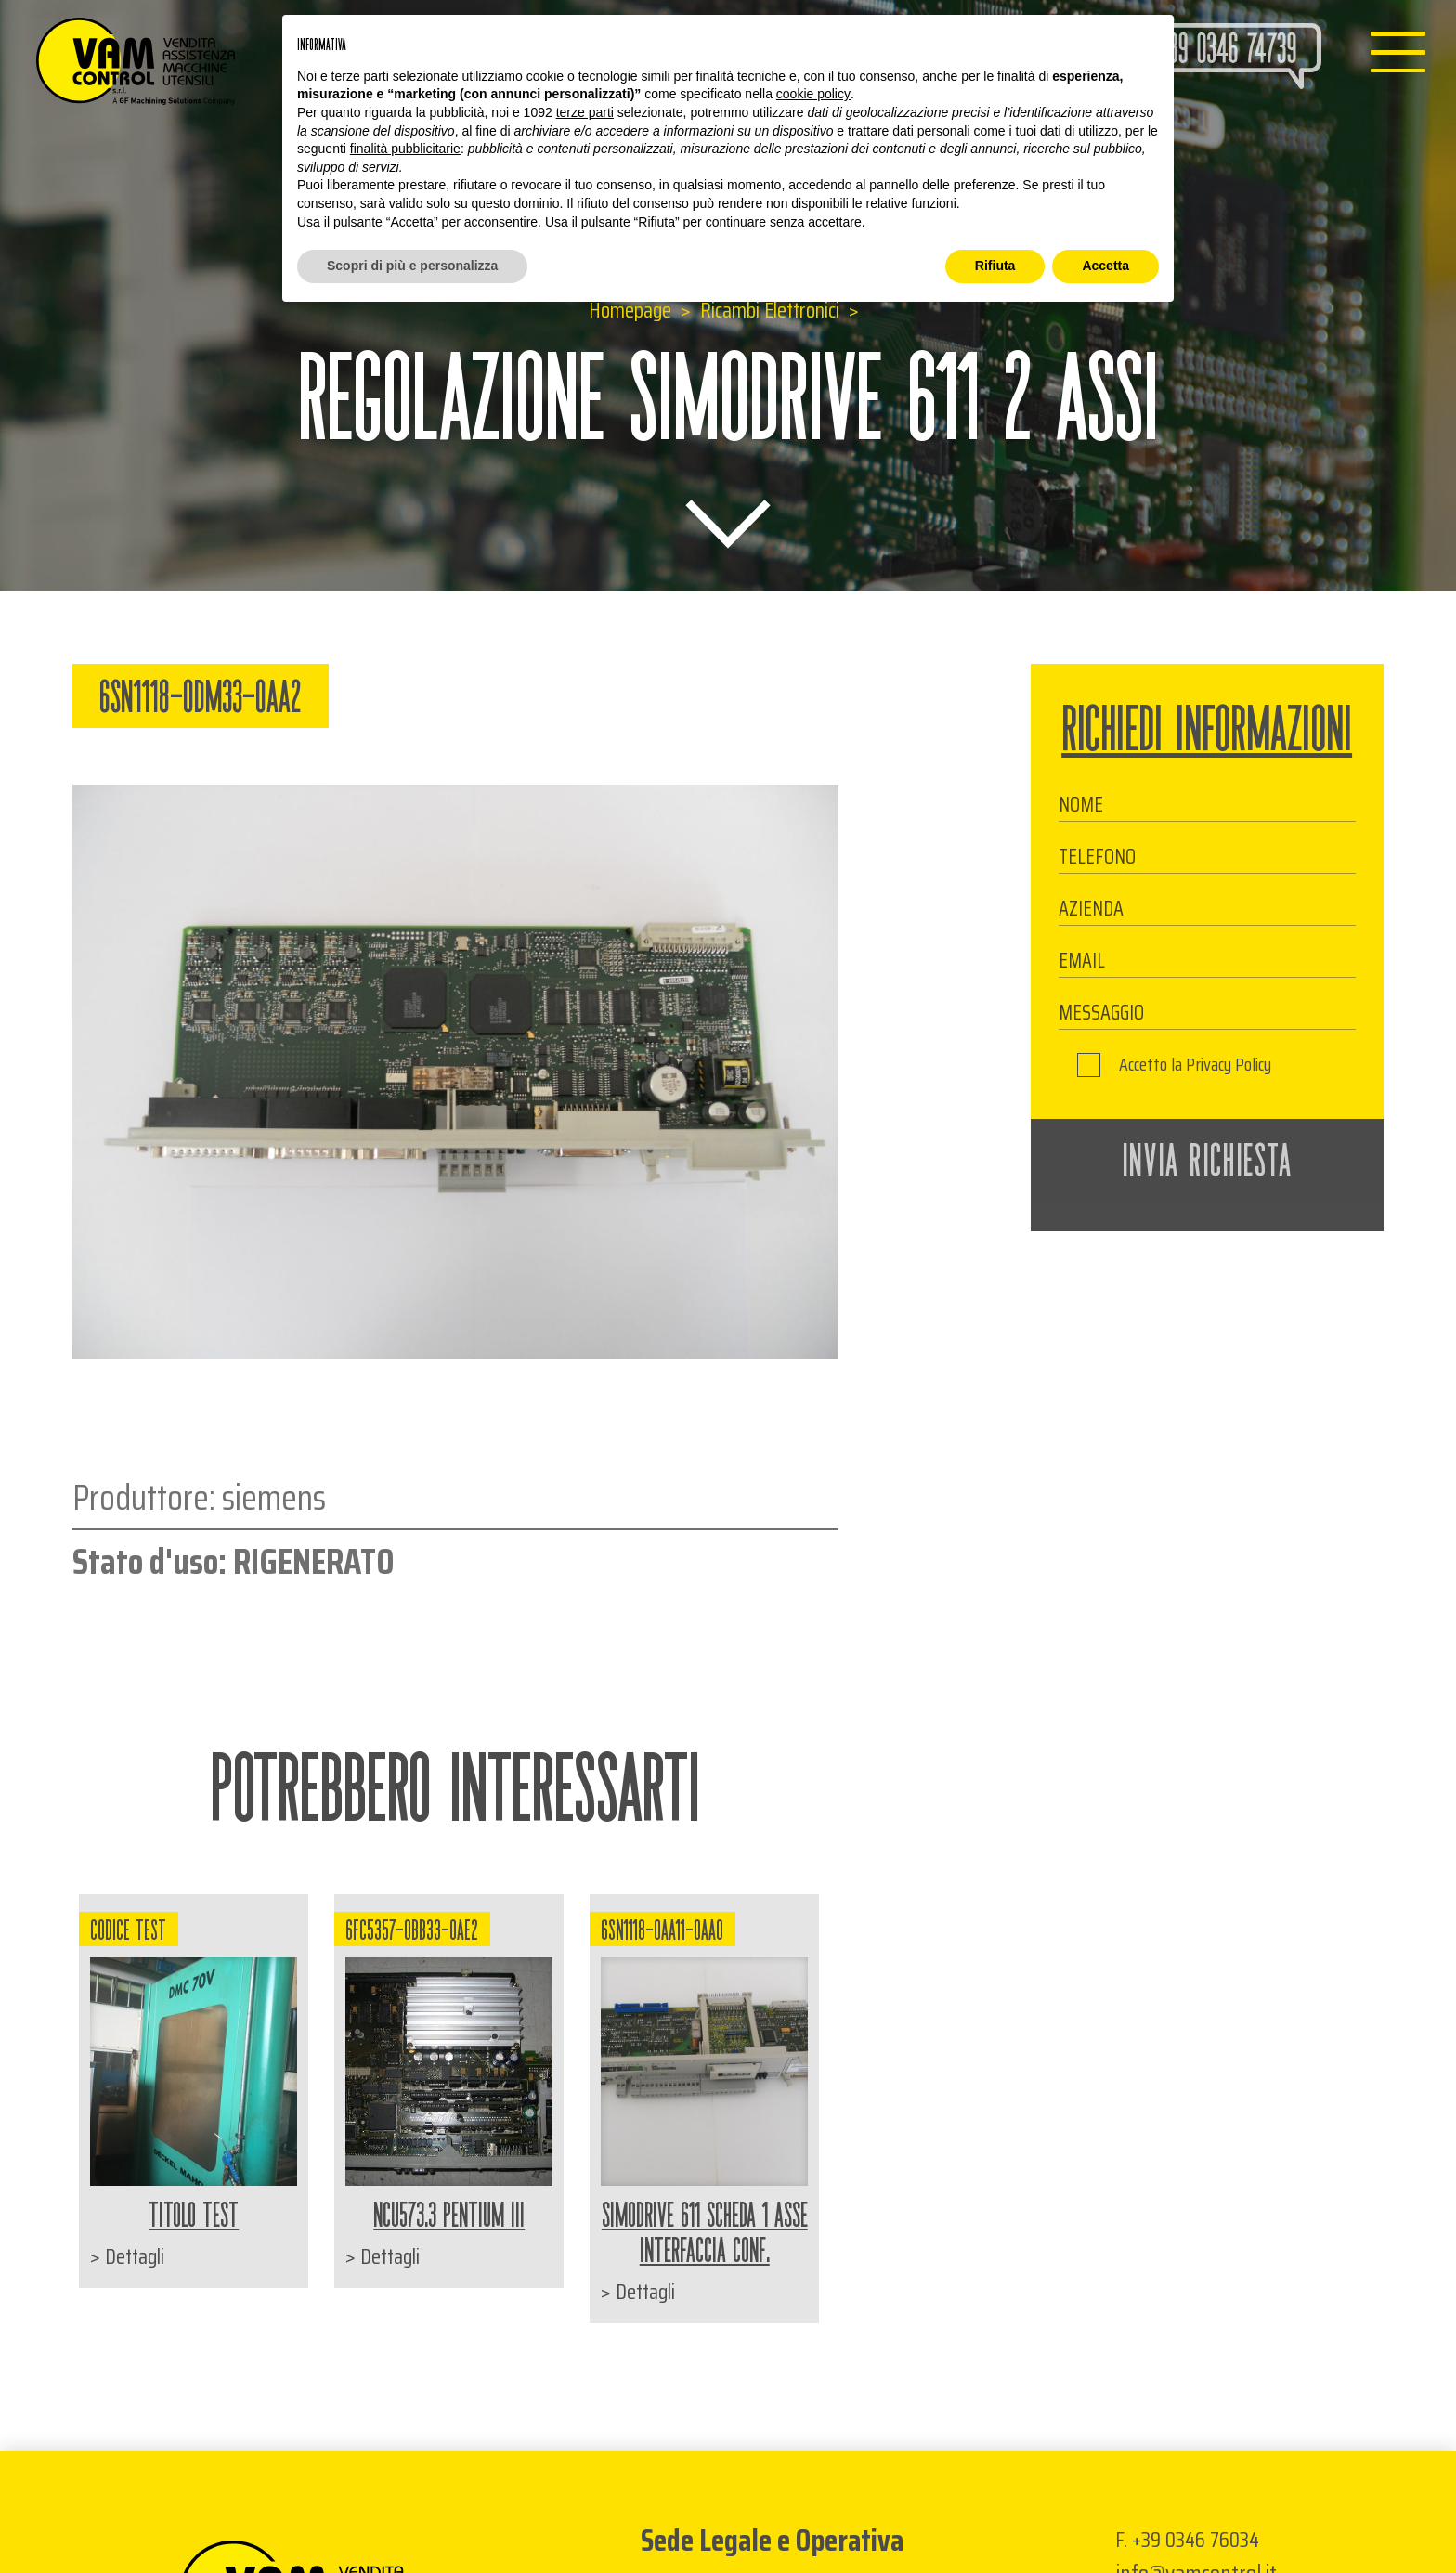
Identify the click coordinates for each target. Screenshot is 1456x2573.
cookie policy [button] (813, 93)
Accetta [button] (1105, 265)
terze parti (585, 112)
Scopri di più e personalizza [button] (412, 265)
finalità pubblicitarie (405, 148)
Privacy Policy (1228, 1065)
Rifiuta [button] (995, 265)
